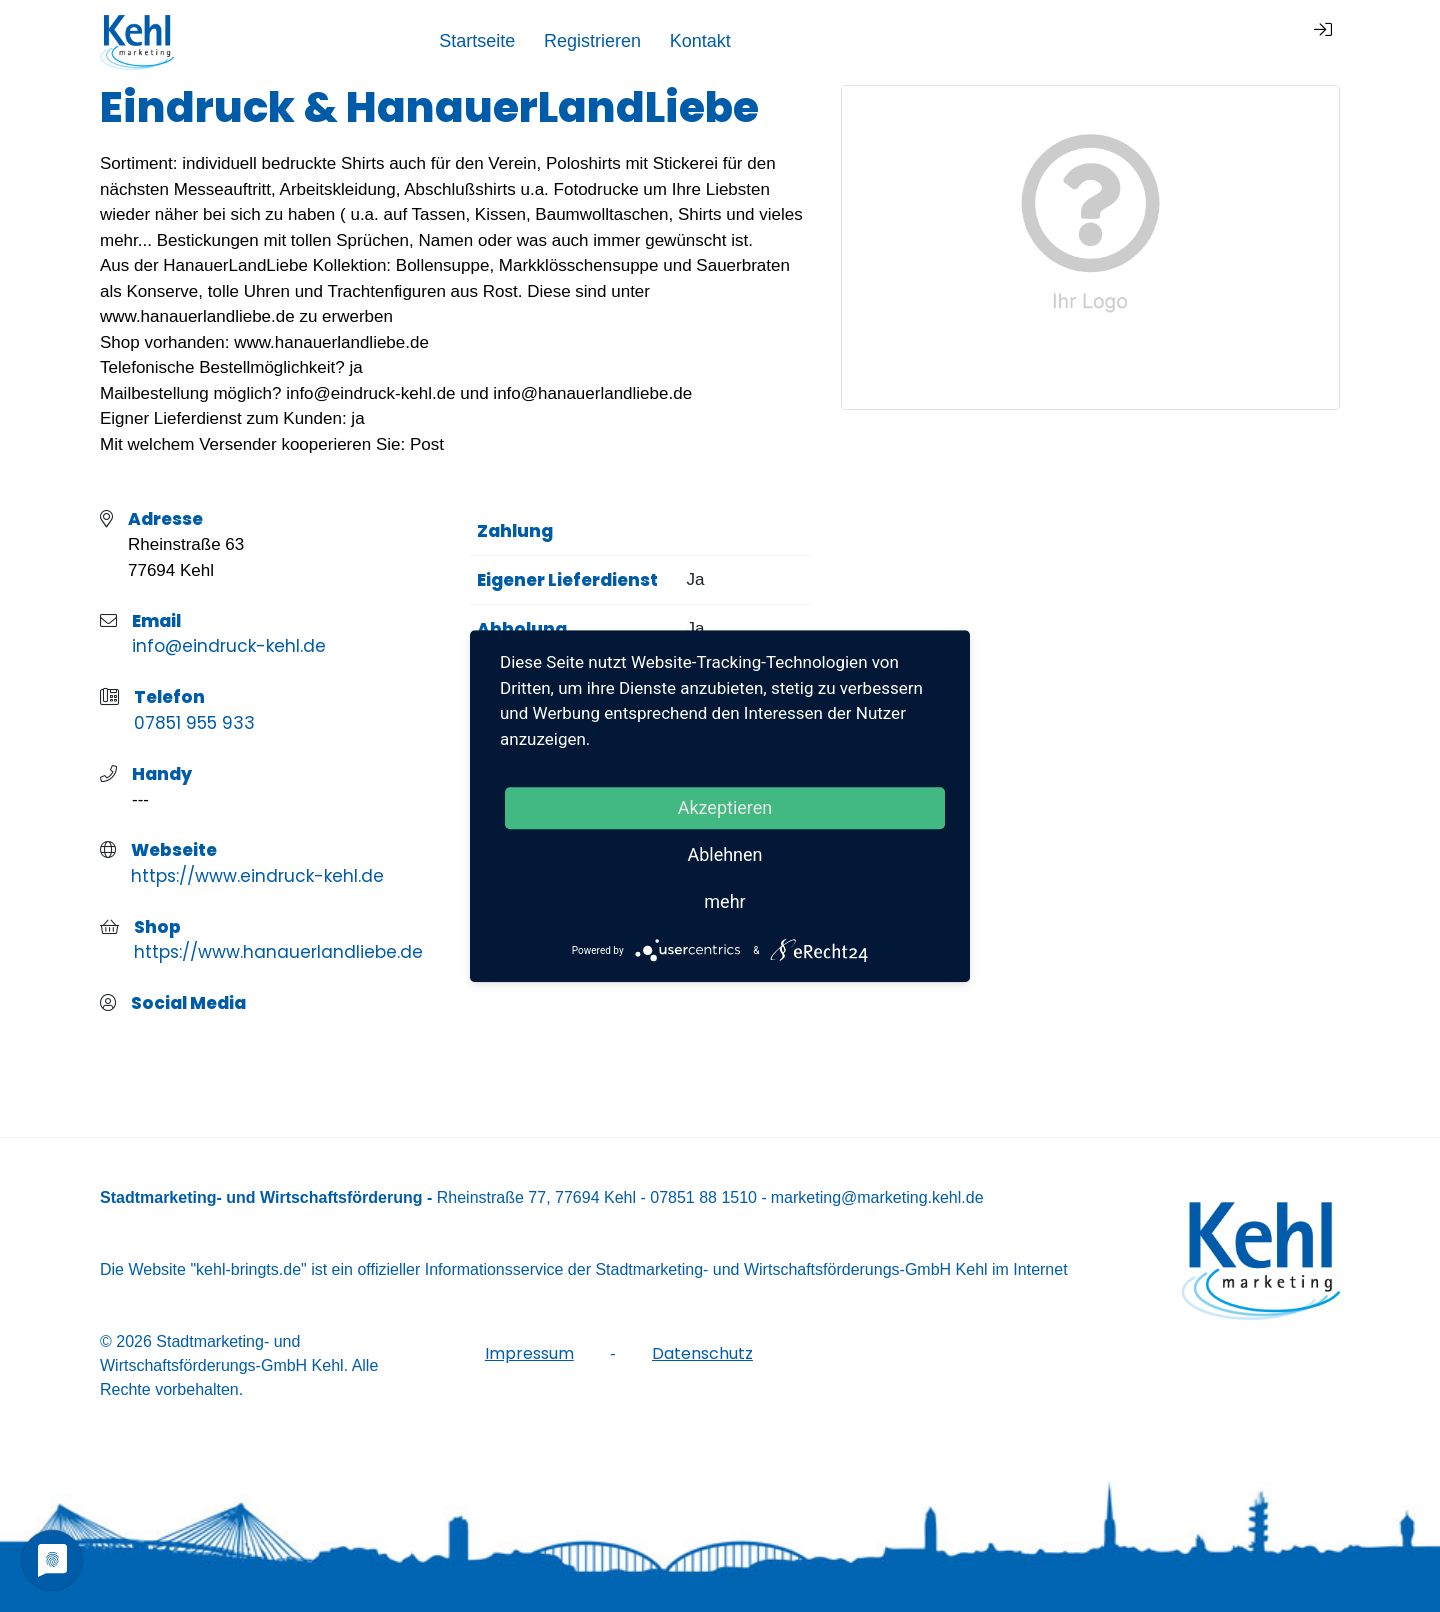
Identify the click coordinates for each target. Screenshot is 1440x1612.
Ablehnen (724, 854)
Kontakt (1229, 41)
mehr (724, 901)
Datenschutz (702, 1353)
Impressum (529, 1353)
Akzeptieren (725, 807)
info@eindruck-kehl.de (229, 646)
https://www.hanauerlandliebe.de (278, 952)
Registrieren (1121, 41)
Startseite (1006, 41)
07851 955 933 (194, 723)
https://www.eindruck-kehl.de (257, 876)
